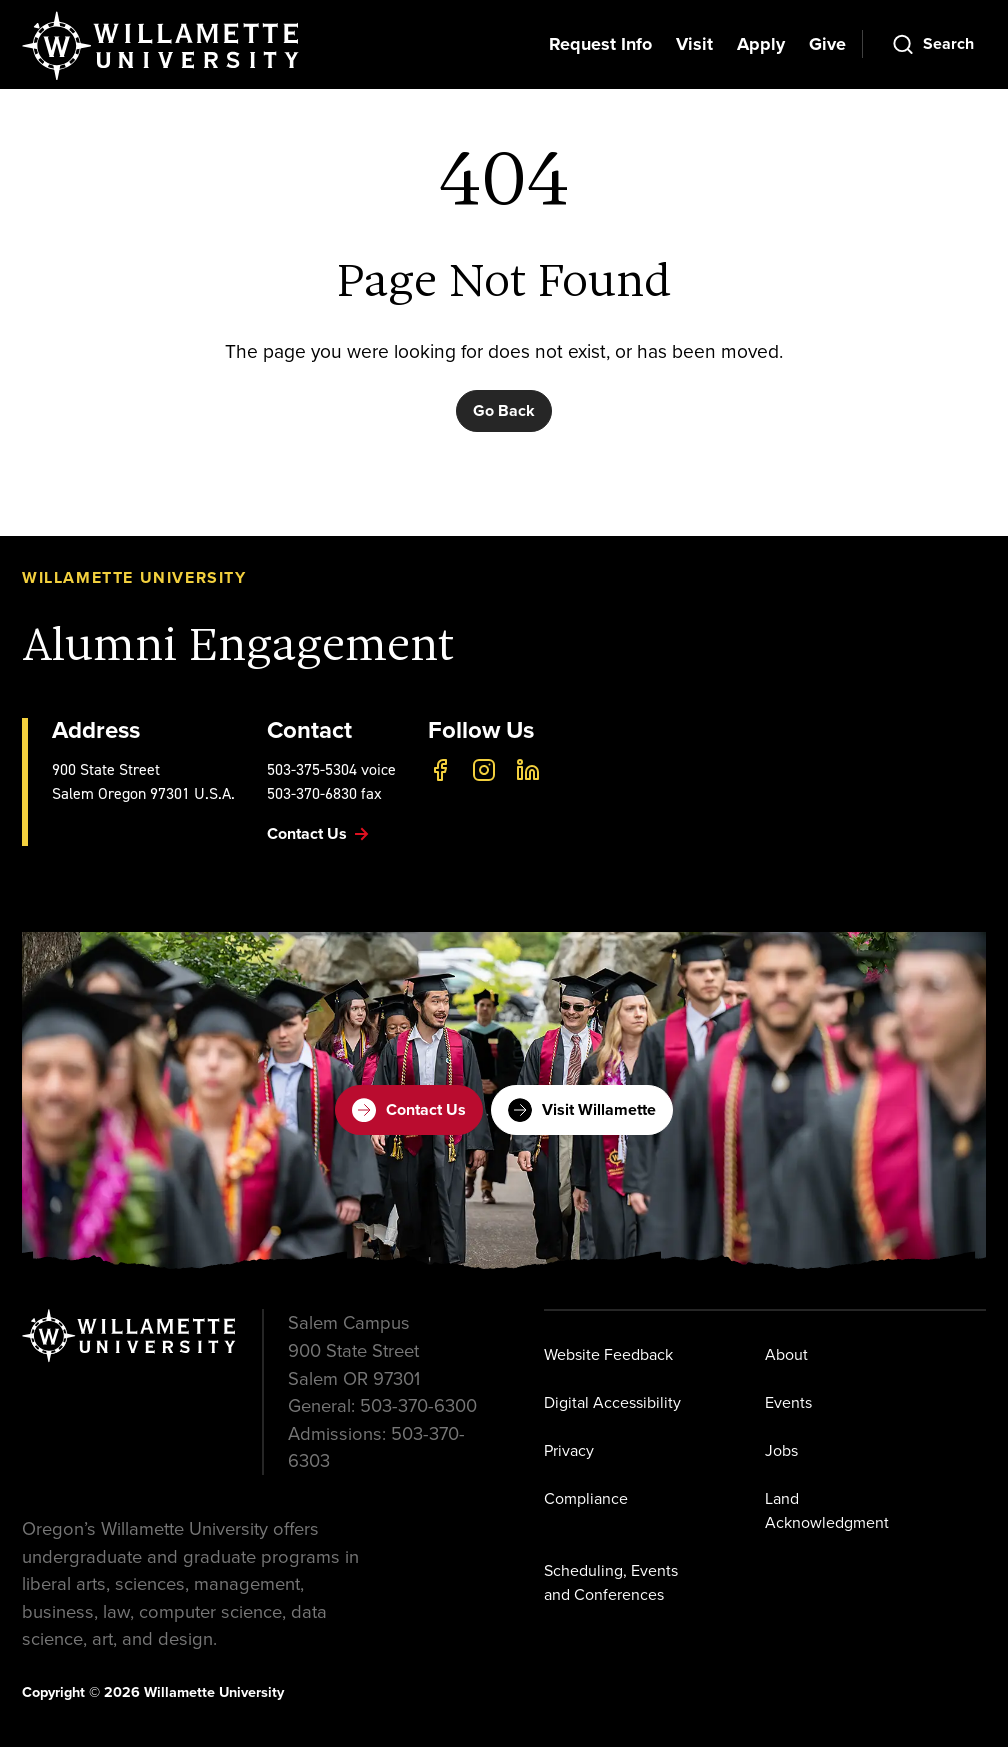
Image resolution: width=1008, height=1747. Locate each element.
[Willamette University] (162, 46)
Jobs (781, 1450)
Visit (694, 44)
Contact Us (409, 1110)
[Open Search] (932, 44)
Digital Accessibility (612, 1402)
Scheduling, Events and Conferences (611, 1582)
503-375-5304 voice (331, 769)
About (786, 1354)
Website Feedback (608, 1354)
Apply (761, 44)
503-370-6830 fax (324, 793)
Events (788, 1402)
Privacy (569, 1450)
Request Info (600, 44)
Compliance (586, 1498)
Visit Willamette (582, 1110)
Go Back (504, 410)
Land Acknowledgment (827, 1510)
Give (827, 44)
